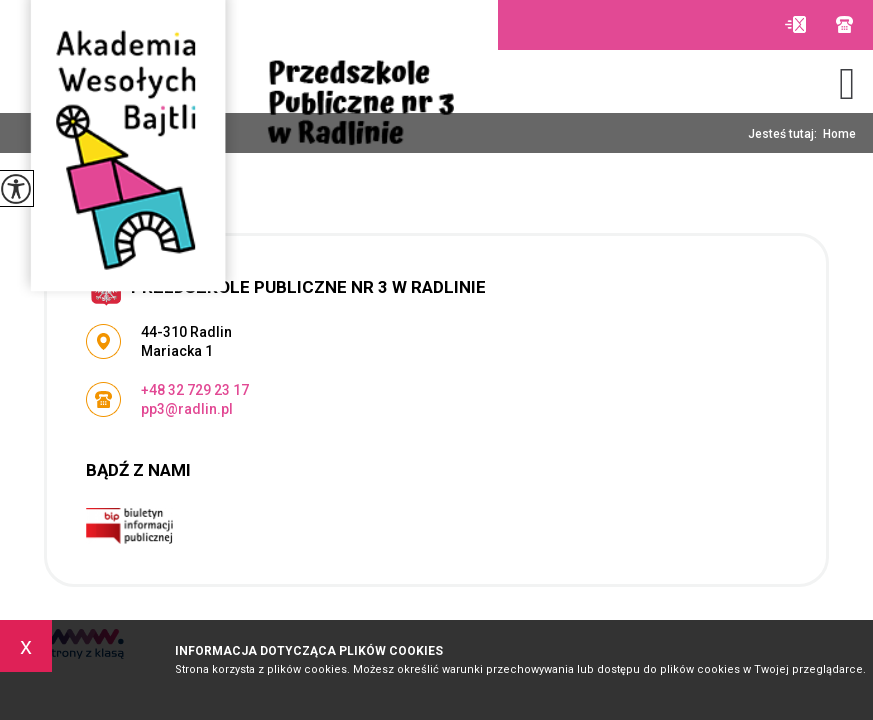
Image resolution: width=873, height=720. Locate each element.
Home (839, 134)
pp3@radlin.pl (795, 24)
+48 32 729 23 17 (844, 24)
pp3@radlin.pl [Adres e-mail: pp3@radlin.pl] (187, 409)
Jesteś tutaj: (785, 134)
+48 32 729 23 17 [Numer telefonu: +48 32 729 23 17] (195, 390)
